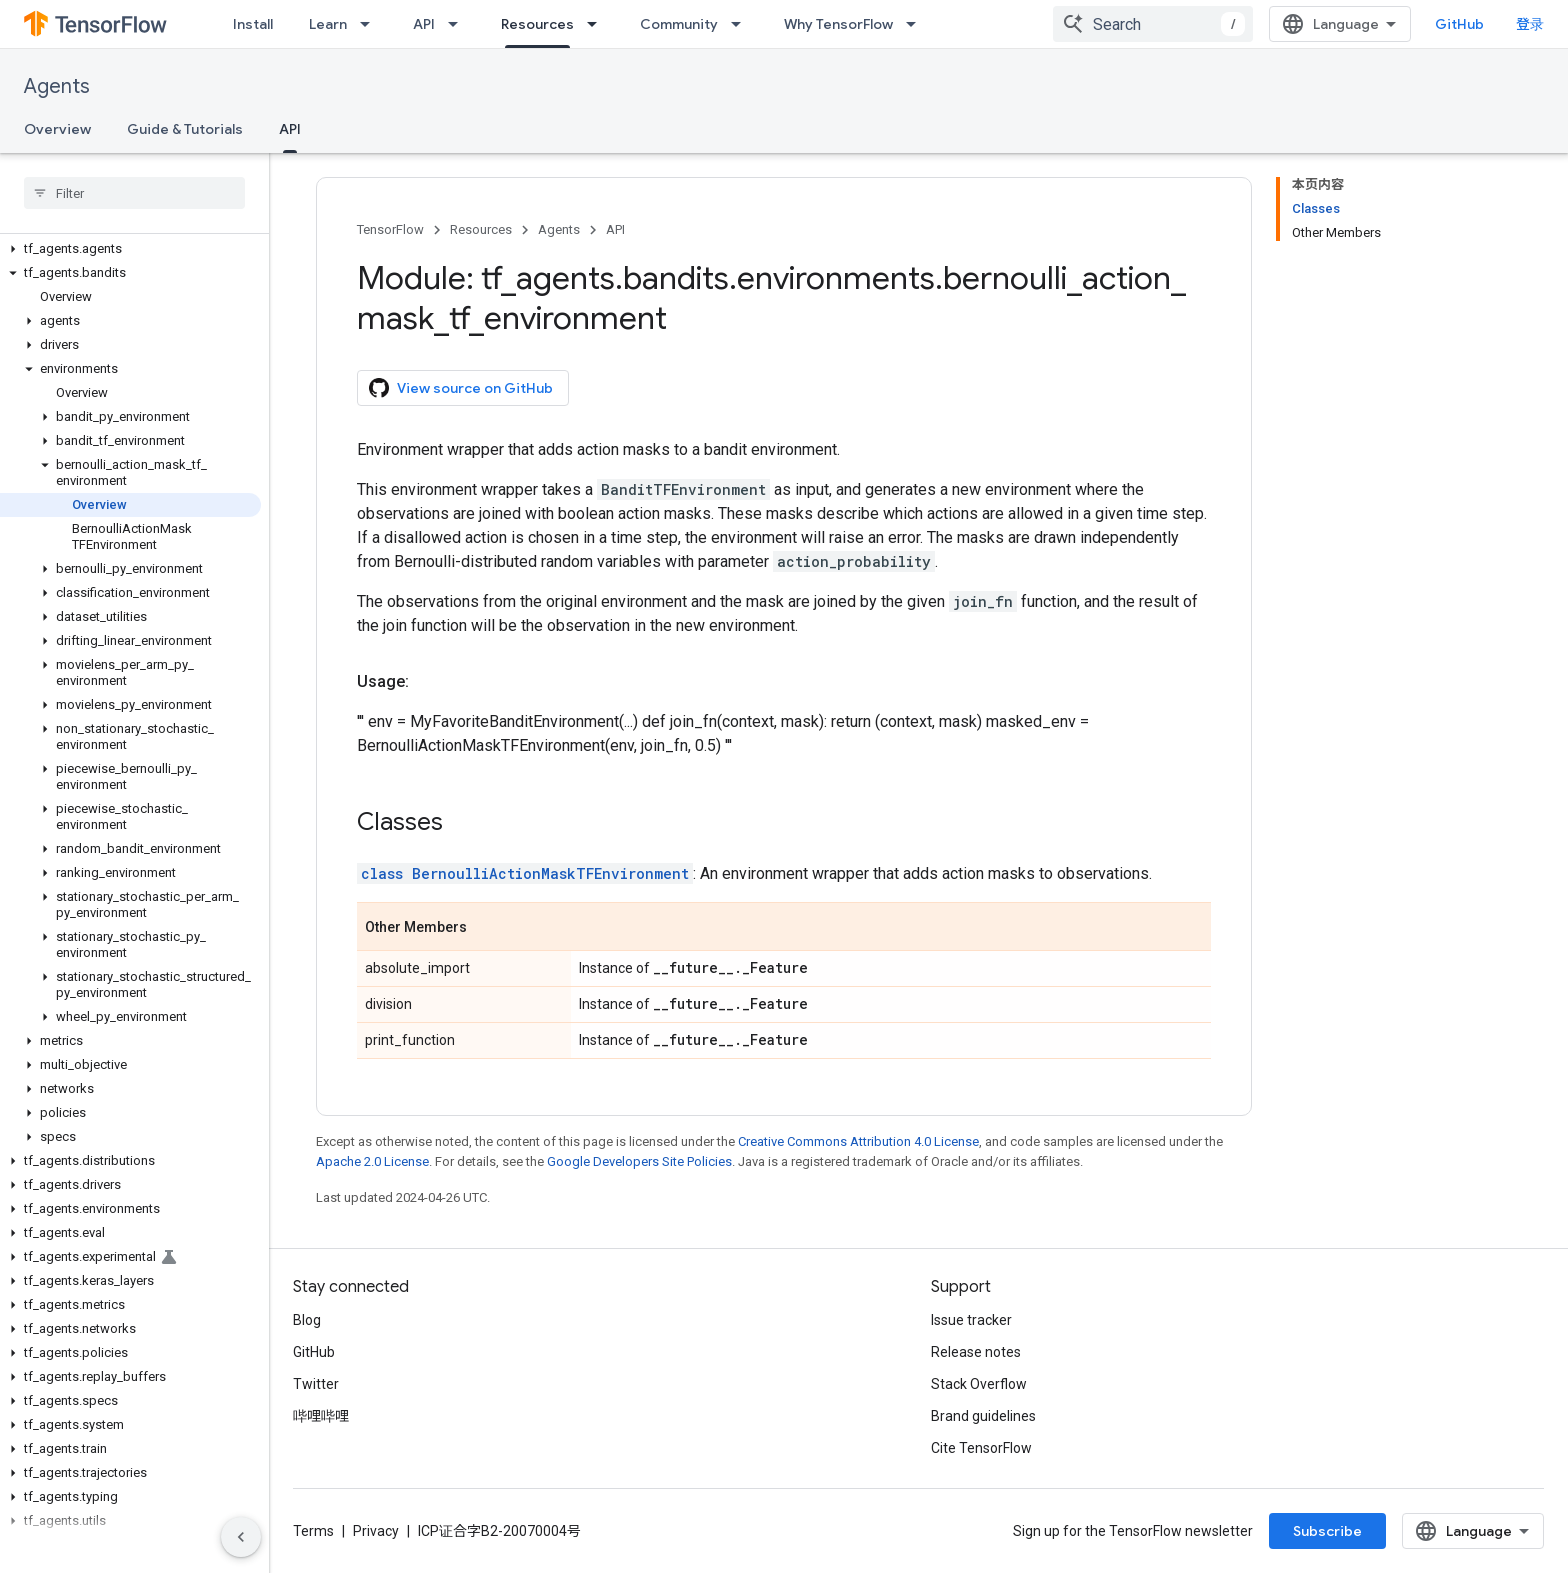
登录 (1530, 24)
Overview (57, 129)
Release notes (976, 1352)
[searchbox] (134, 193)
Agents (57, 86)
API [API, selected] (290, 129)
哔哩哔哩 (321, 1416)
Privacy (376, 1531)
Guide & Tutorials (185, 129)
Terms (313, 1531)
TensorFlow (390, 229)
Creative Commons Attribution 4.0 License (858, 1141)
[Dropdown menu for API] (459, 24)
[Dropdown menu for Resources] (598, 24)
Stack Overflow (979, 1384)
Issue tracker (971, 1320)
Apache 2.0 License (372, 1161)
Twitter (316, 1384)
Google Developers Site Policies (639, 1161)
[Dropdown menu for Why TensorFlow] (917, 24)
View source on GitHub (461, 388)
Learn (328, 24)
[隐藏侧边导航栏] (241, 1537)
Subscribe (1327, 1531)
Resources (481, 229)
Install (253, 24)
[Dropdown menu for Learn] (371, 24)
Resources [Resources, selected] (537, 24)
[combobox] (1153, 24)
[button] (130, 249)
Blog (307, 1320)
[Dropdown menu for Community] (742, 24)
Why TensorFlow (838, 24)
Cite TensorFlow (981, 1448)
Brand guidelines (983, 1416)
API (424, 24)
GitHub (1459, 24)
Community (679, 24)
